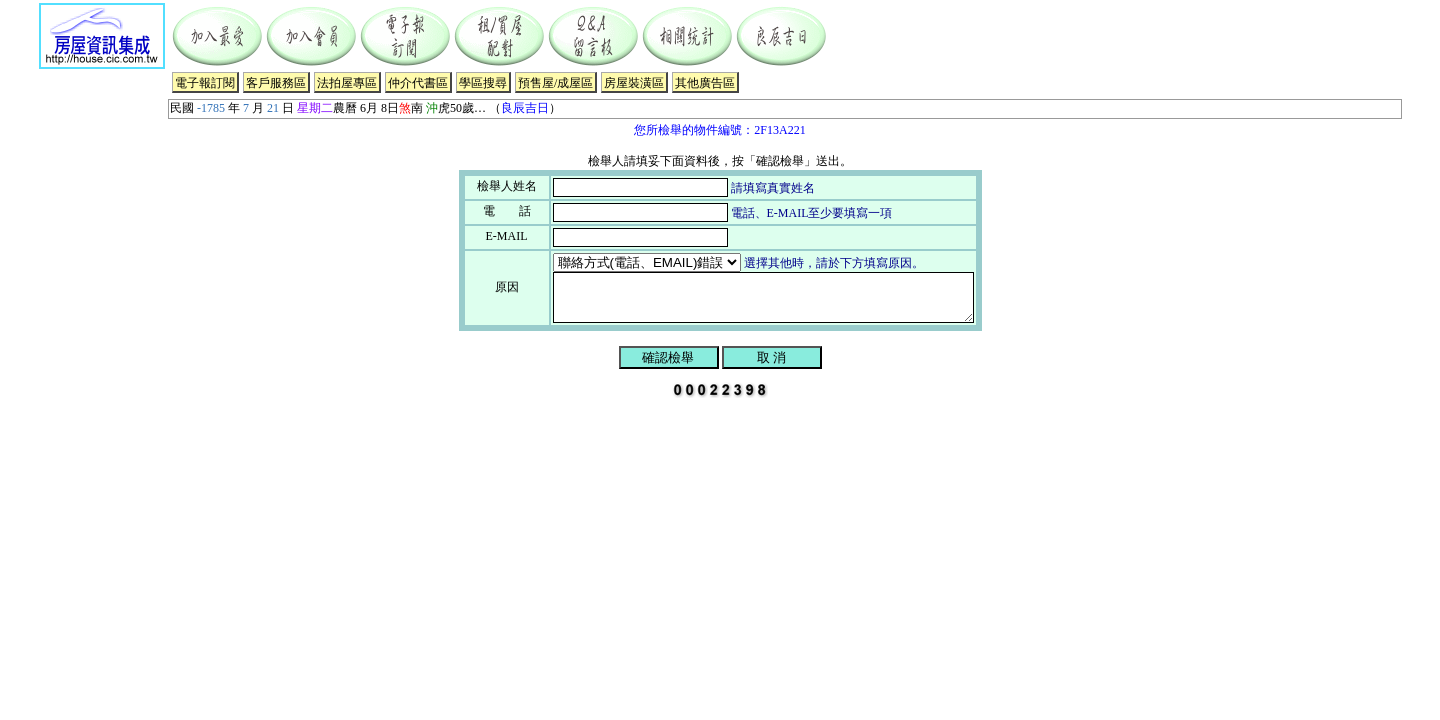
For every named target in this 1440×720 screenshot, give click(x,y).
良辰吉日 (525, 108)
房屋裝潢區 (634, 83)
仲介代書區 (418, 83)
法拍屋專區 (347, 83)
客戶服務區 (276, 83)
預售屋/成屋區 (555, 83)
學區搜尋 (483, 83)
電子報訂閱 (205, 83)
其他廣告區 (705, 83)
